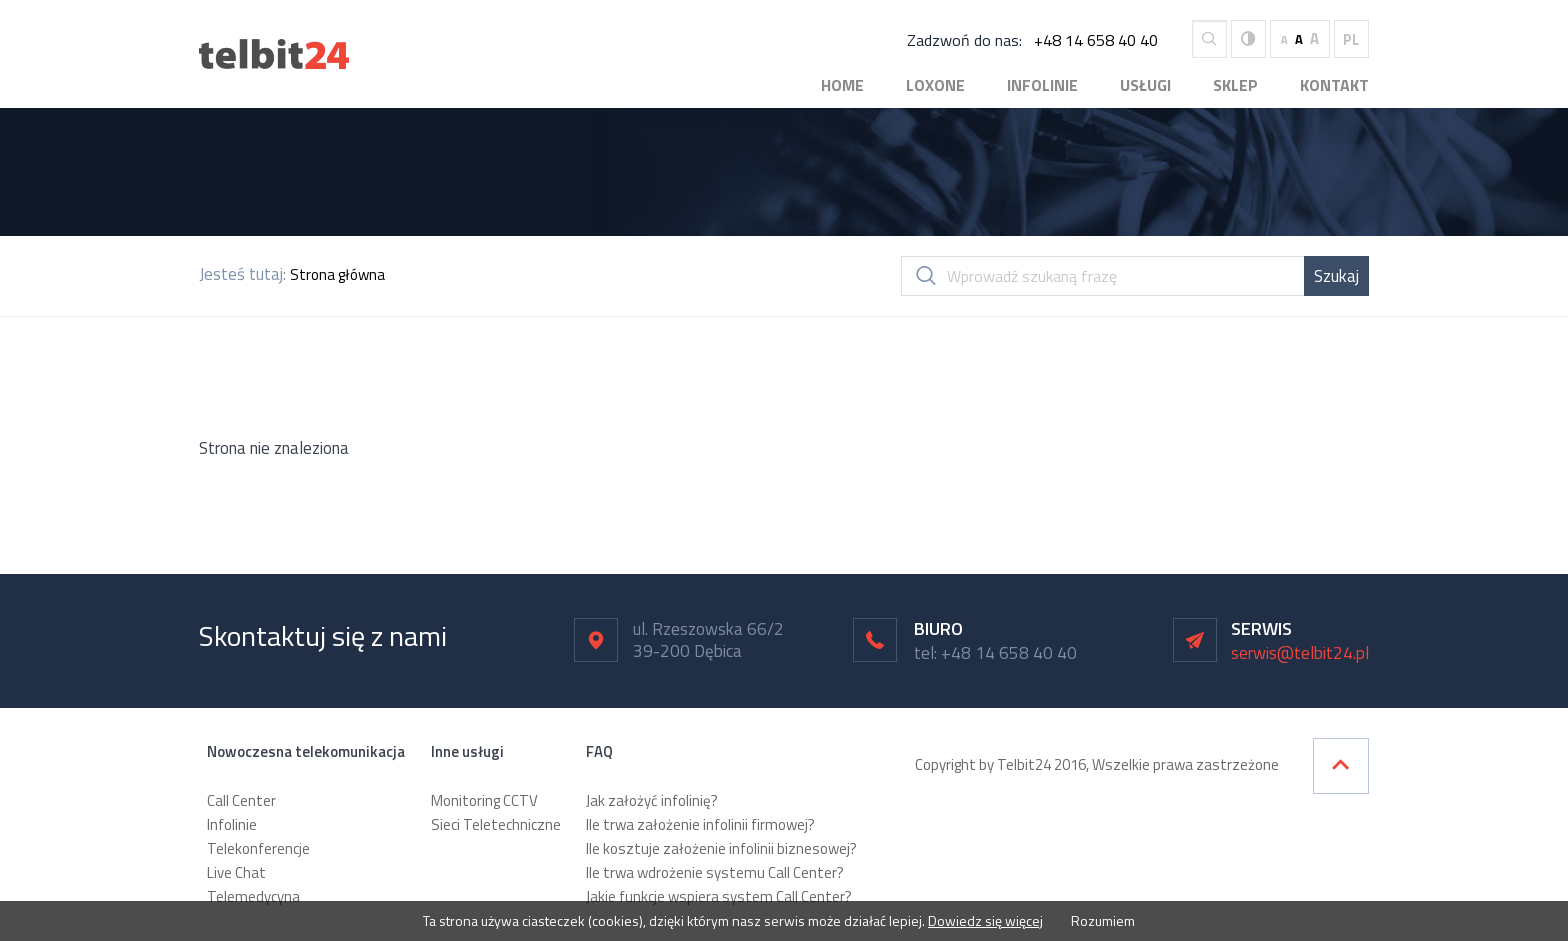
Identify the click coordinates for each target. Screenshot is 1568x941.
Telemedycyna (253, 896)
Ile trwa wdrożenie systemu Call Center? (715, 872)
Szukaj (1336, 276)
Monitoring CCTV (484, 800)
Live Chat (236, 872)
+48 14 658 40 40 (1096, 40)
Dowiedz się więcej (985, 920)
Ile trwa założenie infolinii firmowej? (700, 824)
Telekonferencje (258, 848)
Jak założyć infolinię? (652, 800)
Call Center (241, 800)
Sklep (1235, 85)
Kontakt (1334, 85)
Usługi (1145, 85)
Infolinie (1042, 85)
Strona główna (337, 274)
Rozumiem (1101, 920)
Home (842, 85)
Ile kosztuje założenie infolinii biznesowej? (721, 848)
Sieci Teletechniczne (496, 824)
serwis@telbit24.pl (1300, 653)
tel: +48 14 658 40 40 (995, 653)
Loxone (935, 85)
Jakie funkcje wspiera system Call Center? (719, 896)
